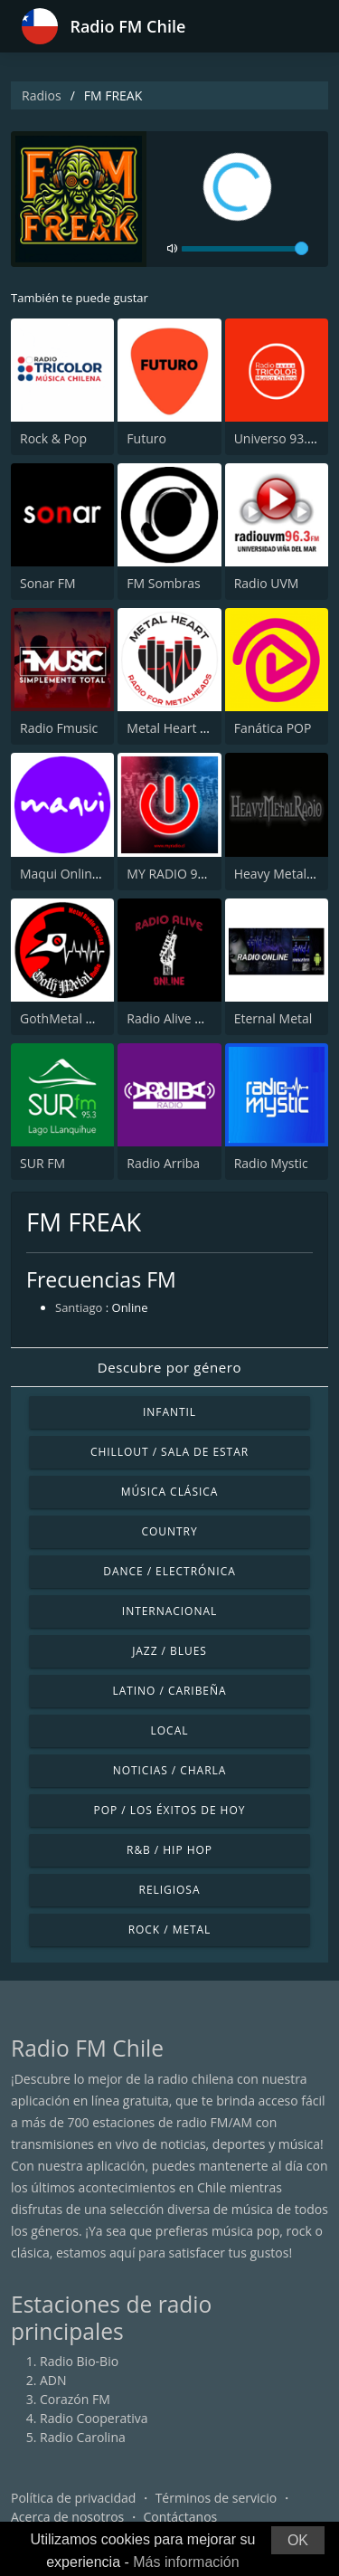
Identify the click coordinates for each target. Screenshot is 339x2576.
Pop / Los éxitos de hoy (170, 1810)
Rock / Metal (170, 1929)
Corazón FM (75, 2399)
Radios (41, 95)
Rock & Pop (53, 438)
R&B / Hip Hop (169, 1850)
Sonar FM (48, 583)
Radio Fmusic (59, 728)
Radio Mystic (271, 1163)
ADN (53, 2380)
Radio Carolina (83, 2437)
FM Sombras (163, 583)
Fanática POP (273, 728)
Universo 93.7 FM (285, 438)
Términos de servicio (216, 2497)
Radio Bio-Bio (79, 2361)
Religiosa (170, 1889)
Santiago (78, 1307)
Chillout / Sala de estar (169, 1451)
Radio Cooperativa (93, 2418)
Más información (186, 2562)
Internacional (169, 1611)
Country (169, 1531)
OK (297, 2540)
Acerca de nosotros (67, 2516)
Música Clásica (170, 1491)
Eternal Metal (273, 1018)
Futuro (146, 438)
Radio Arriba (163, 1163)
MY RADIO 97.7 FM (181, 873)
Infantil (169, 1412)
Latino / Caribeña (169, 1690)
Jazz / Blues (169, 1651)
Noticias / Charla (170, 1770)
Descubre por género (169, 1367)
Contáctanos (181, 2516)
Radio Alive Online (180, 1018)
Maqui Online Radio (78, 873)
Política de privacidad (73, 2497)
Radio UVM (266, 583)
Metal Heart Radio (180, 728)
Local (170, 1730)
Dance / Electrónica (169, 1571)
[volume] (245, 249)
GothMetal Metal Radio (87, 1018)
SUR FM (42, 1163)
